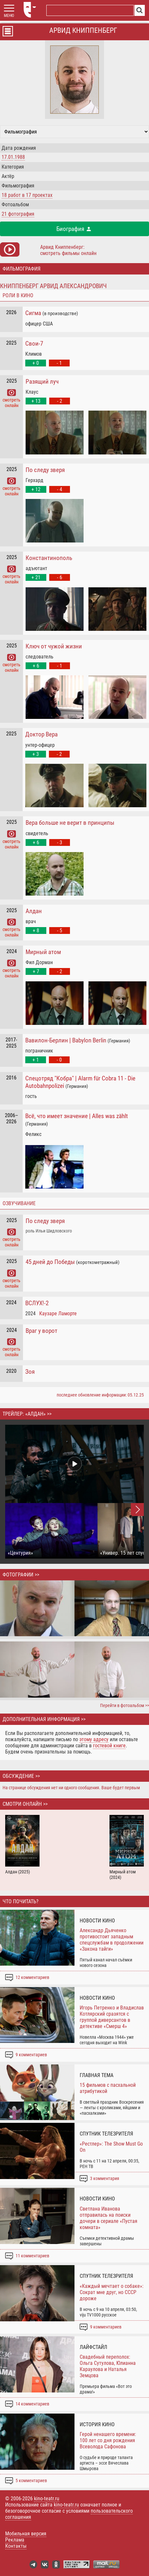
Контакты (16, 2546)
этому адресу (94, 1739)
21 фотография (18, 214)
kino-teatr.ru (46, 2498)
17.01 (7, 157)
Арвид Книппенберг (83, 30)
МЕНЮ (9, 15)
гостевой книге (109, 1745)
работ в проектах (27, 195)
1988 (20, 157)
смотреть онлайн (11, 400)
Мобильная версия (25, 2534)
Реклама (14, 2540)
